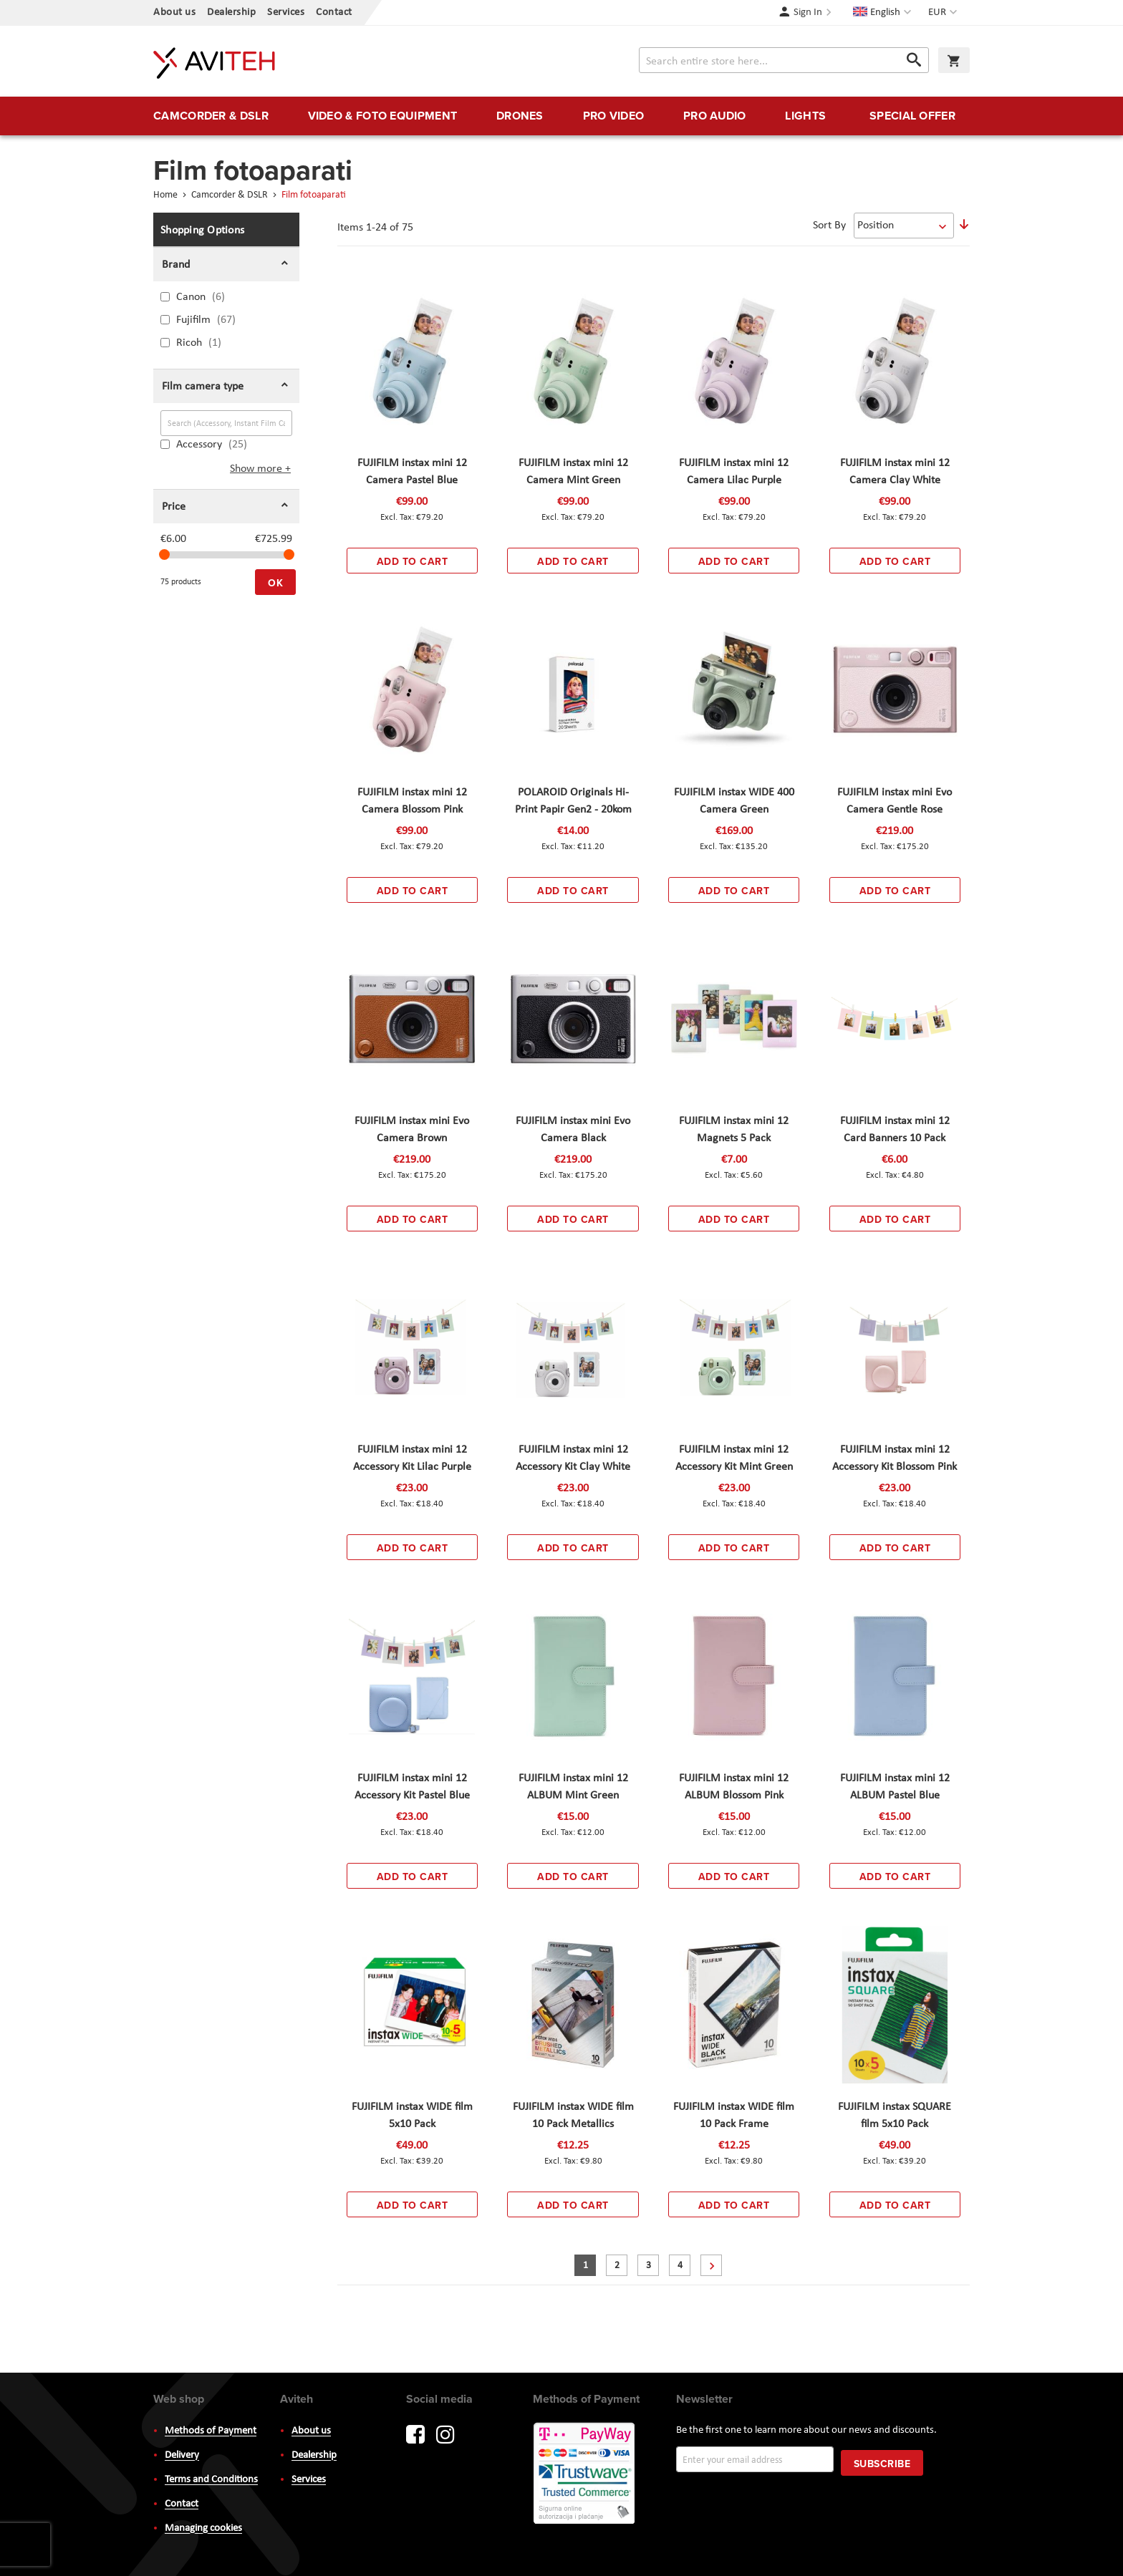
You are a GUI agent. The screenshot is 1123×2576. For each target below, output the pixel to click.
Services (285, 12)
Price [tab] (173, 507)
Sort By (829, 225)
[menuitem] (211, 116)
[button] (944, 13)
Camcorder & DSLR (230, 195)
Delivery (182, 2455)
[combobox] (784, 60)
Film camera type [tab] (203, 386)
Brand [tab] (176, 265)
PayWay (585, 2474)
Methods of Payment (210, 2431)
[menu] (561, 116)
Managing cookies (203, 2528)
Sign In (807, 12)
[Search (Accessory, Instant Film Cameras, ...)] (226, 423)
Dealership (231, 12)
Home (166, 195)
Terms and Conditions (211, 2479)
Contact (334, 12)
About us (174, 12)
